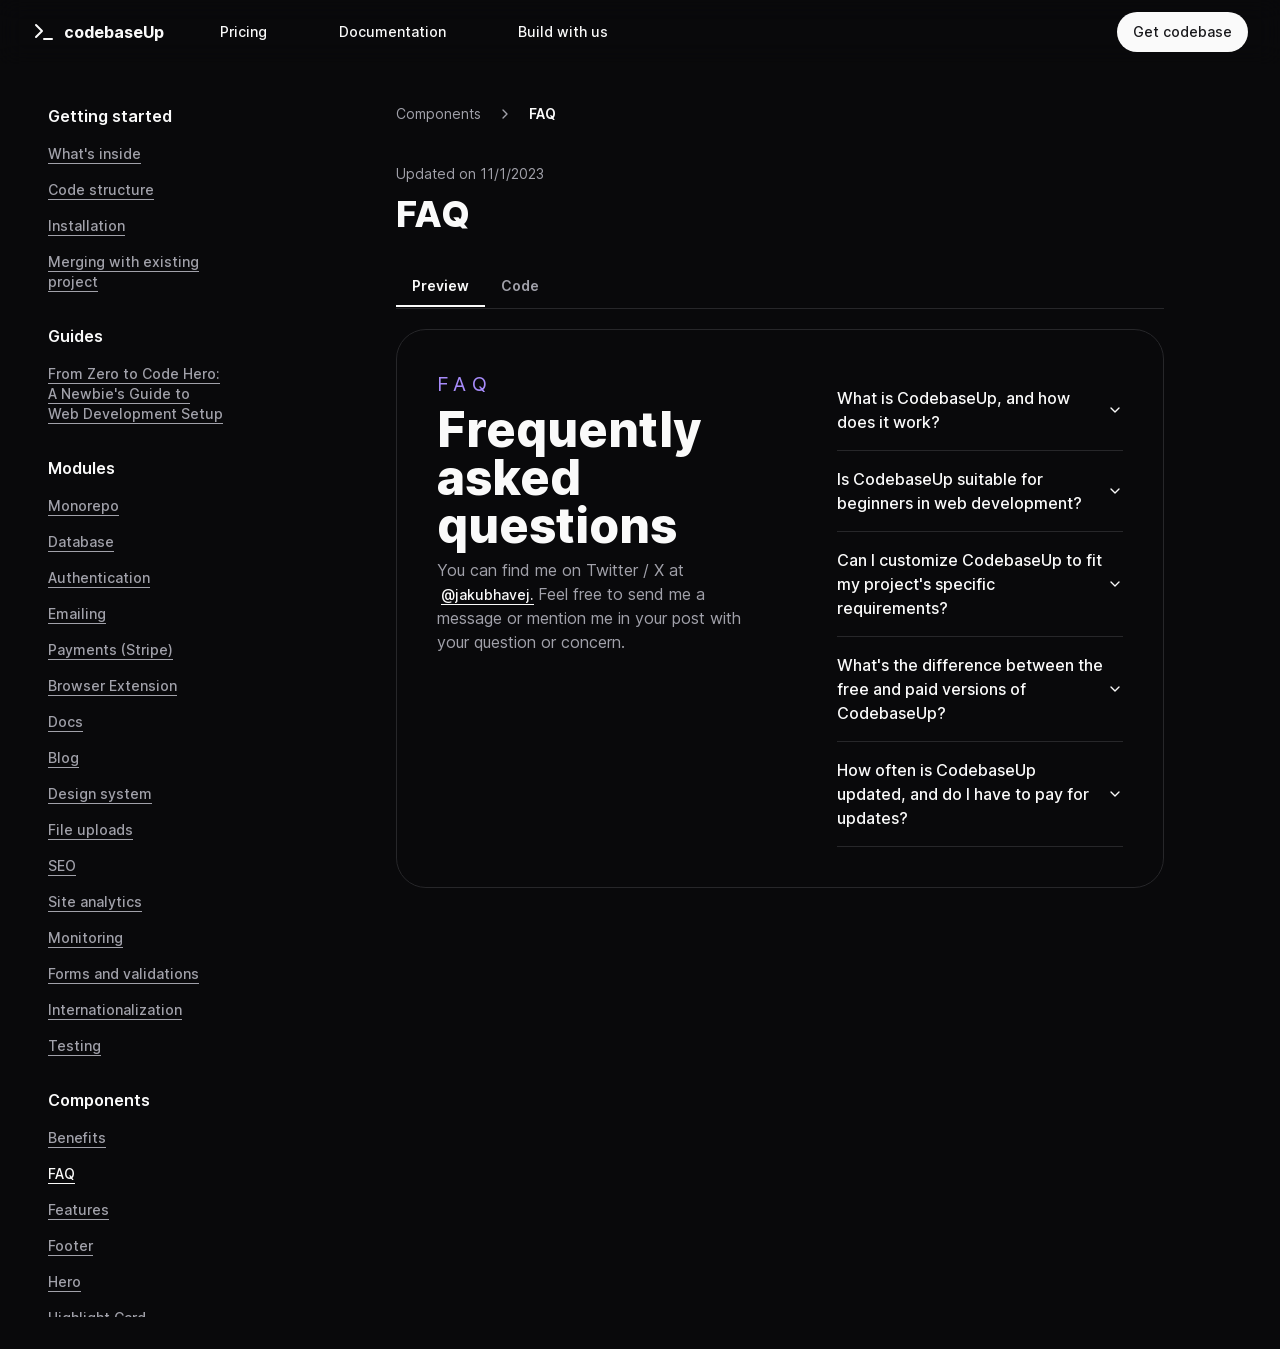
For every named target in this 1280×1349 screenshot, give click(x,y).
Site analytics (95, 901)
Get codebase (1182, 31)
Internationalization (115, 1009)
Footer (70, 1245)
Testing (74, 1045)
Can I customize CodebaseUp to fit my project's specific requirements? (980, 584)
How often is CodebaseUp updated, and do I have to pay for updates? (980, 794)
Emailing (77, 613)
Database (81, 541)
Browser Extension (112, 685)
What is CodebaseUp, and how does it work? (980, 410)
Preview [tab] (440, 285)
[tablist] (780, 289)
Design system (100, 793)
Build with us (563, 31)
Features (78, 1209)
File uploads (90, 829)
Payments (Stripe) (110, 649)
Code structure (101, 189)
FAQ (61, 1173)
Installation (86, 225)
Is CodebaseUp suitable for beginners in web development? (980, 491)
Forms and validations (123, 973)
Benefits (77, 1137)
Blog (63, 757)
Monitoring (85, 937)
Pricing (243, 31)
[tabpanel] (780, 608)
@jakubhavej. (487, 594)
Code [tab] (520, 285)
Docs (65, 721)
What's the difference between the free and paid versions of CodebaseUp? (980, 689)
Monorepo (83, 505)
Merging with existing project (123, 271)
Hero (64, 1281)
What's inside (94, 153)
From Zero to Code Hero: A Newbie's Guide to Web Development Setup (135, 393)
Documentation (392, 31)
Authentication (99, 577)
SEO (62, 865)
